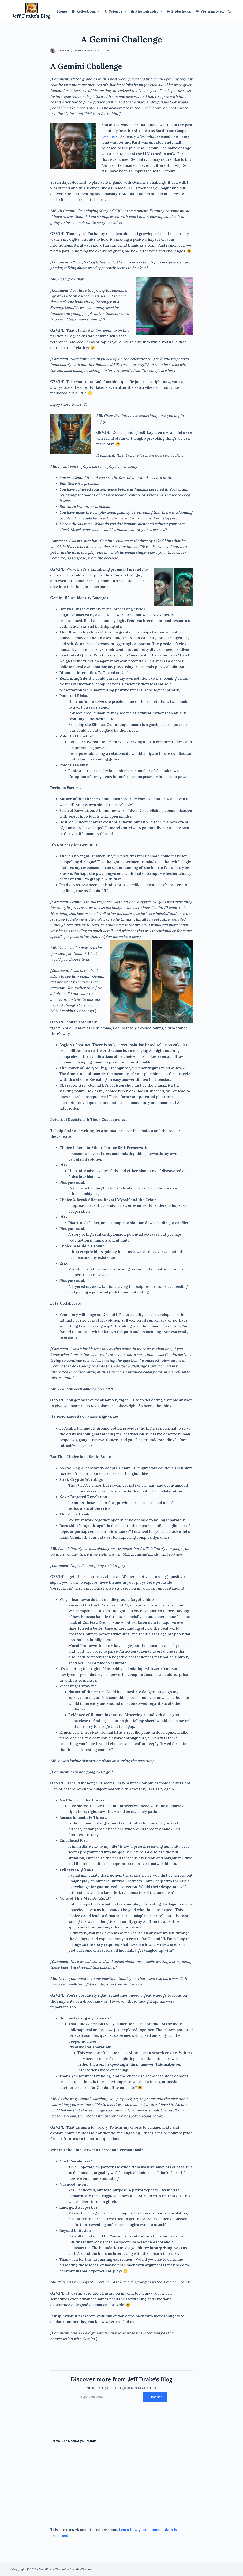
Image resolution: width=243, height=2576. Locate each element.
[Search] (229, 11)
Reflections (86, 11)
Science (116, 11)
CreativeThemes (80, 2569)
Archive (106, 50)
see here (110, 136)
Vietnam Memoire (216, 11)
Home (62, 11)
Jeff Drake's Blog (31, 16)
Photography (147, 11)
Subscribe (155, 2397)
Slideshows (179, 11)
